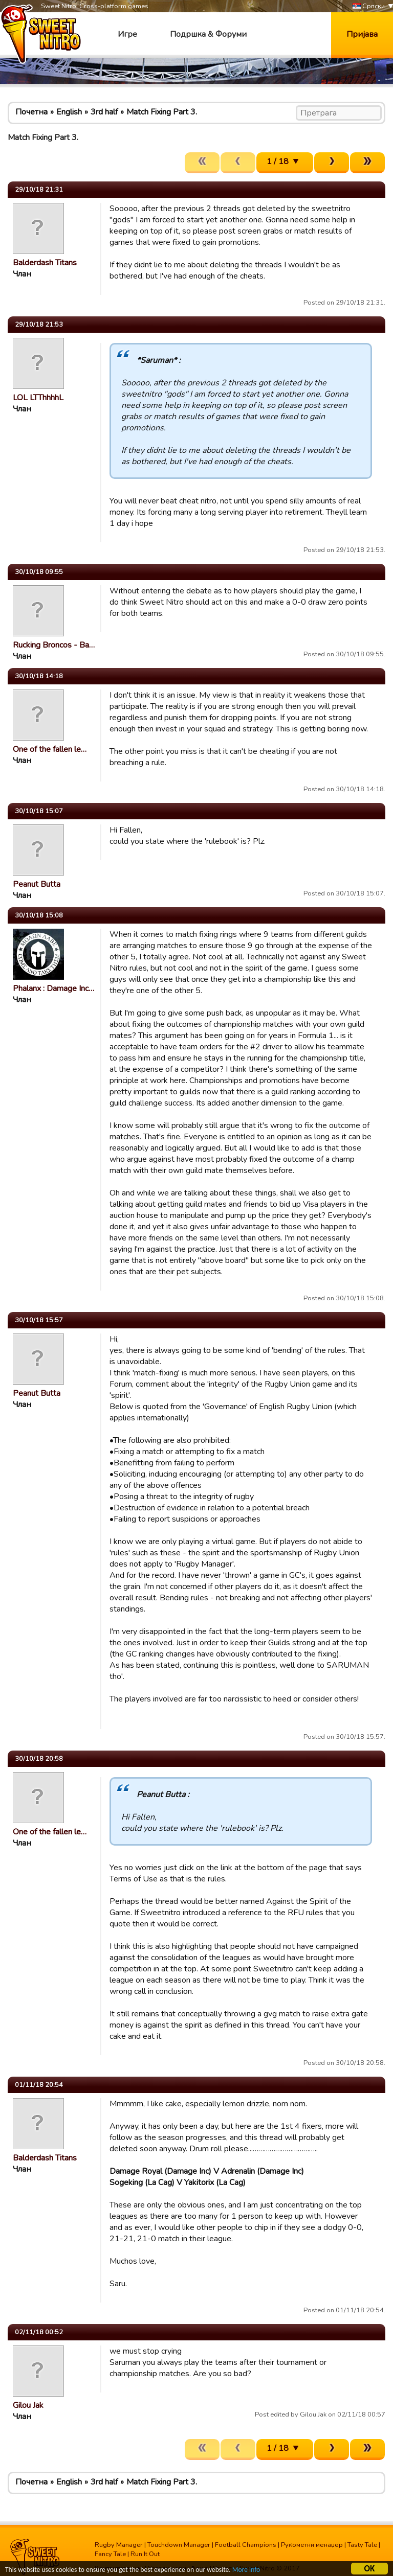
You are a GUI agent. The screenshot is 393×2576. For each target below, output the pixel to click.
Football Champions (245, 2544)
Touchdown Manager (178, 2544)
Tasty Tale (362, 2544)
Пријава (362, 34)
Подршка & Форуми (208, 34)
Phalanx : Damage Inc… (53, 988)
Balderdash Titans (45, 262)
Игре (127, 34)
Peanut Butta (36, 884)
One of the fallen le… (49, 749)
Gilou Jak (28, 2405)
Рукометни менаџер (312, 2544)
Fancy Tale (110, 2554)
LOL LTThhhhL (38, 397)
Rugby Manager (119, 2544)
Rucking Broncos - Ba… (54, 645)
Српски (369, 6)
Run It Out (145, 2554)
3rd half (104, 112)
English (69, 112)
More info (246, 2570)
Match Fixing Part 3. (161, 112)
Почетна (31, 112)
